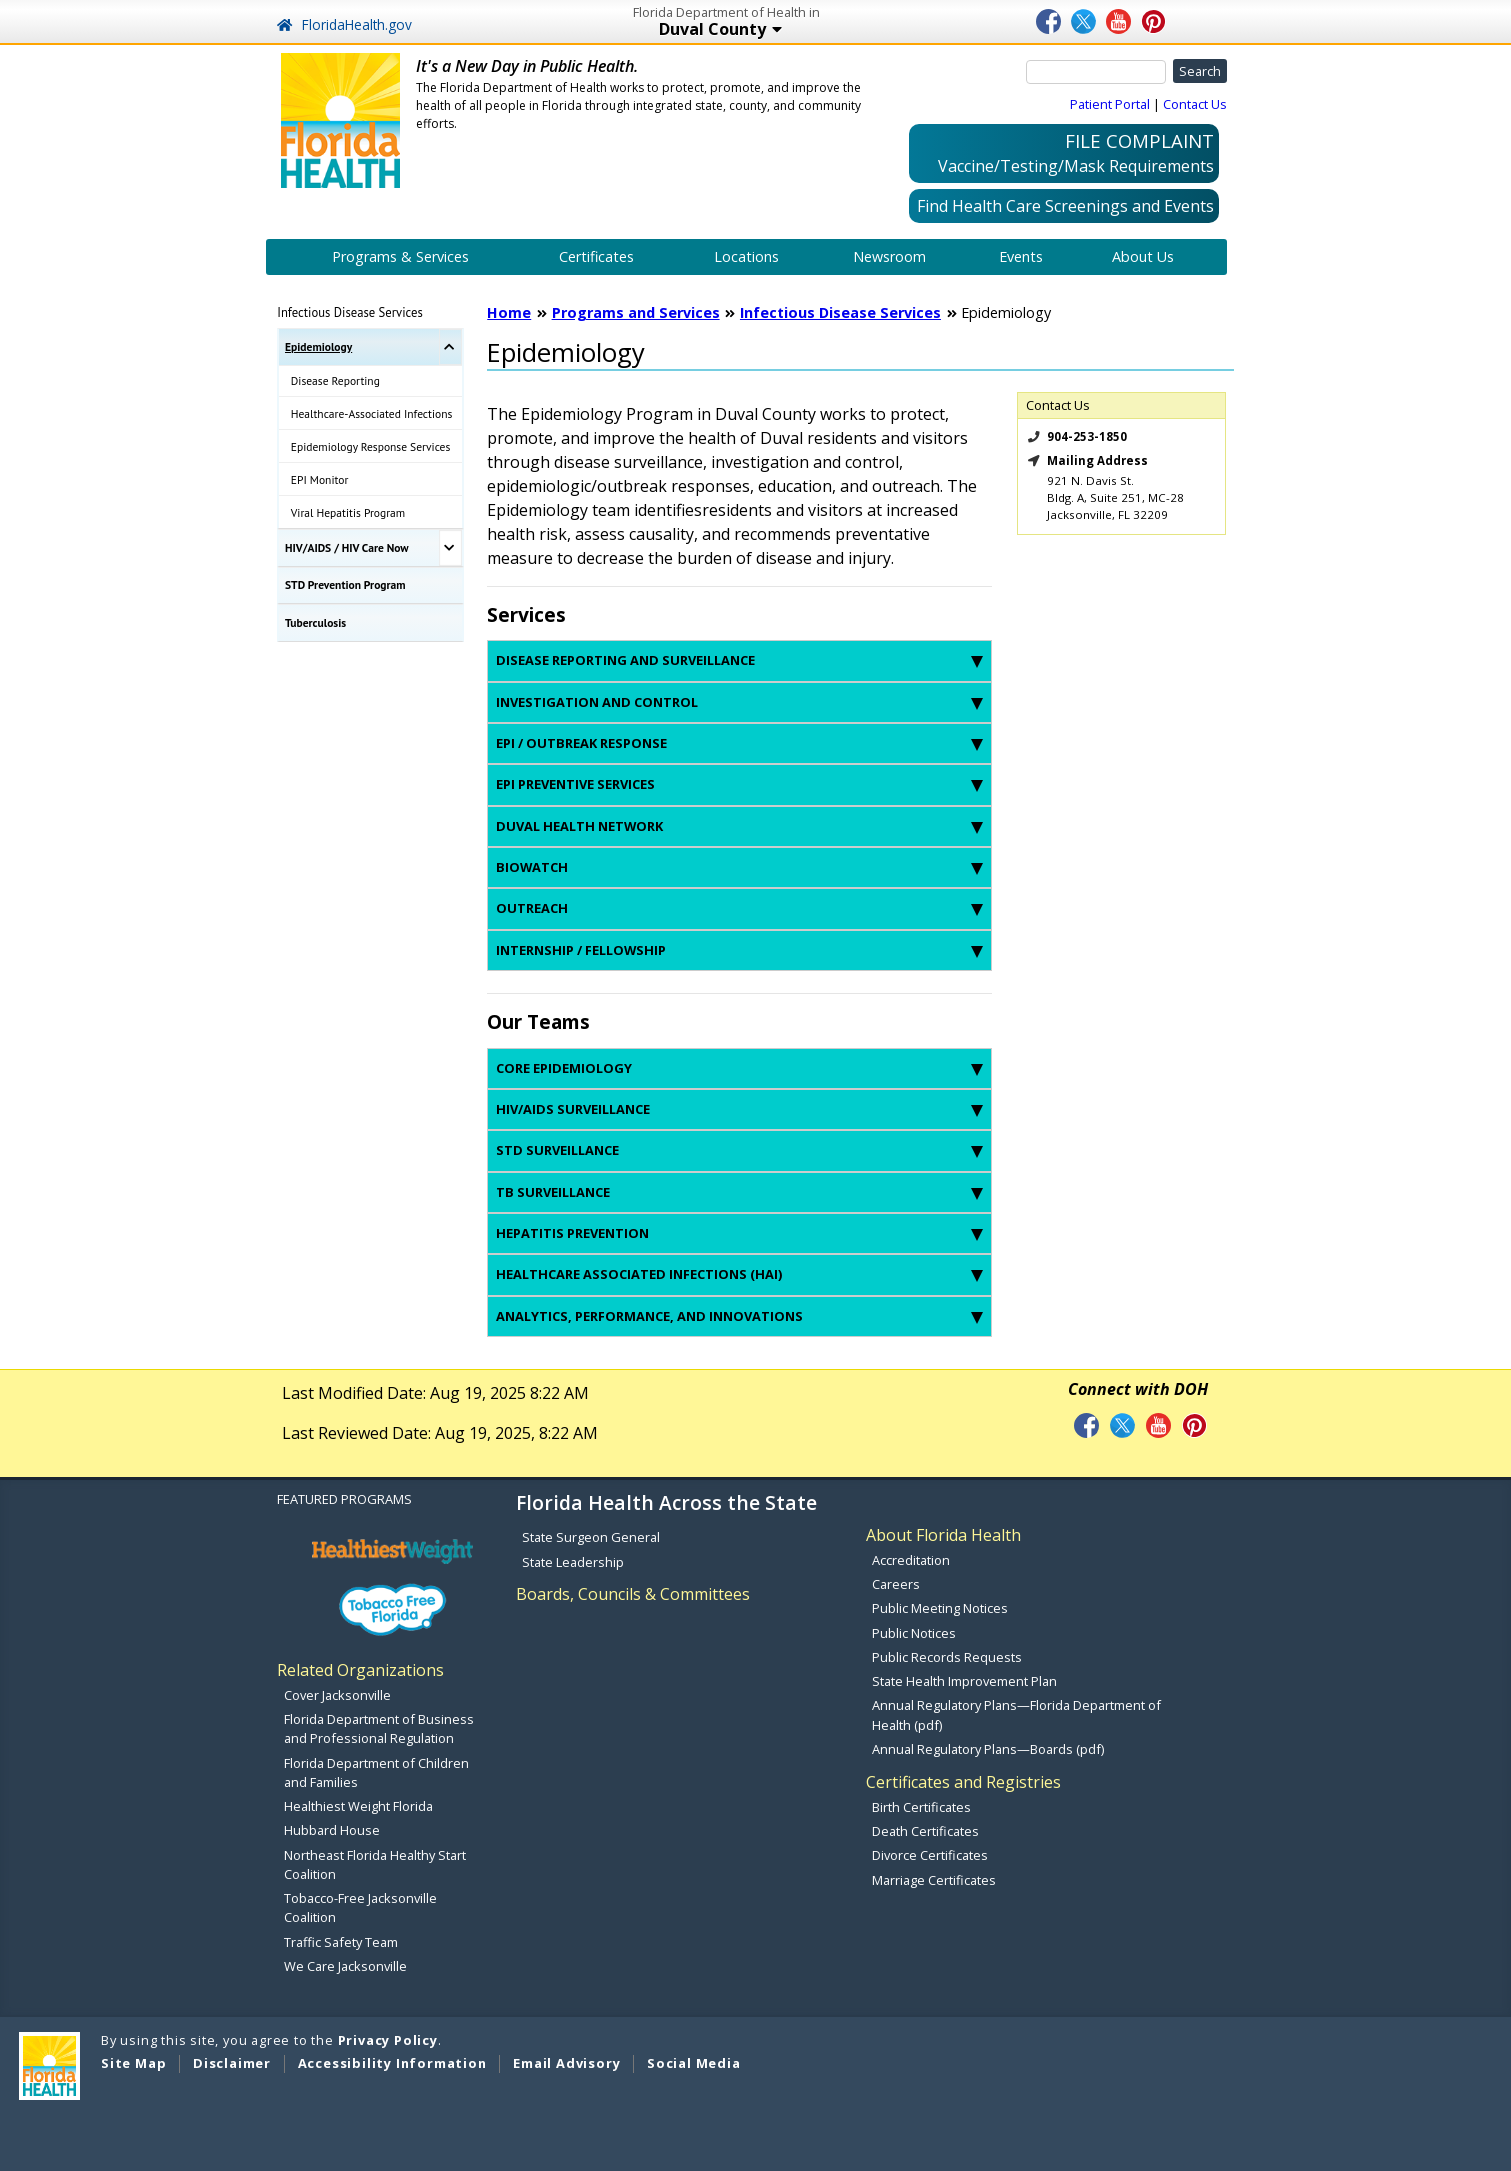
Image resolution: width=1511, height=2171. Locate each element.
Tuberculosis (315, 622)
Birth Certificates (921, 1807)
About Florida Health (943, 1535)
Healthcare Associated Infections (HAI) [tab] (739, 1274)
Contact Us (1195, 104)
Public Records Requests (947, 1657)
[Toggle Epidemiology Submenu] (450, 347)
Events (1021, 256)
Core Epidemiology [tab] (739, 1068)
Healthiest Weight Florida (358, 1806)
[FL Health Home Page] (341, 119)
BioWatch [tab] (739, 867)
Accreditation (911, 1560)
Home (509, 312)
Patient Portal (1110, 104)
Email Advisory (566, 2063)
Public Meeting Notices (940, 1608)
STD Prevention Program (345, 584)
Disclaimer (232, 2063)
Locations (746, 256)
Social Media (694, 2063)
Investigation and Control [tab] (739, 702)
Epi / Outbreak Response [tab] (739, 743)
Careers (896, 1584)
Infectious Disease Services (349, 312)
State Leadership (573, 1562)
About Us (1143, 256)
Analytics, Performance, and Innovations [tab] (739, 1316)
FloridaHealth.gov (344, 24)
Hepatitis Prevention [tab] (739, 1233)
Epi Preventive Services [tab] (739, 784)
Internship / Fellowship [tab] (739, 950)
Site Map (133, 2063)
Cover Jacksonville (337, 1695)
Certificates (596, 256)
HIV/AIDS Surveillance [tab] (739, 1109)
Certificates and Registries (963, 1782)
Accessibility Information (392, 2063)
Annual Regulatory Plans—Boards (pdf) (988, 1749)
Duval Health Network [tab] (739, 826)
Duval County (793, 30)
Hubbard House (332, 1830)
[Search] (1096, 72)
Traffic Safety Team (341, 1942)
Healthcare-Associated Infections (372, 413)
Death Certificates (925, 1831)
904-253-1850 (1087, 436)
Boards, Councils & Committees (633, 1594)
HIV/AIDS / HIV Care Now (347, 547)
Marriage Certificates (934, 1880)
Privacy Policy (388, 2040)
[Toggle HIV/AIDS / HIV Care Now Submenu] (450, 548)
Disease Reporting (335, 380)
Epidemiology (318, 346)
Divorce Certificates (930, 1855)
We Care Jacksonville (345, 1966)
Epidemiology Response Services (371, 446)
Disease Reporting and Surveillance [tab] (739, 660)
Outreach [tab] (739, 908)
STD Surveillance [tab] (739, 1150)
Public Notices (914, 1633)
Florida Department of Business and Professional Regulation (379, 1728)
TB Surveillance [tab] (739, 1192)
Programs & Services (400, 256)
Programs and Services (636, 312)
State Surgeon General (591, 1537)
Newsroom (889, 256)
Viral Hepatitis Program (348, 512)
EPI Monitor (320, 479)
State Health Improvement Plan (964, 1681)
